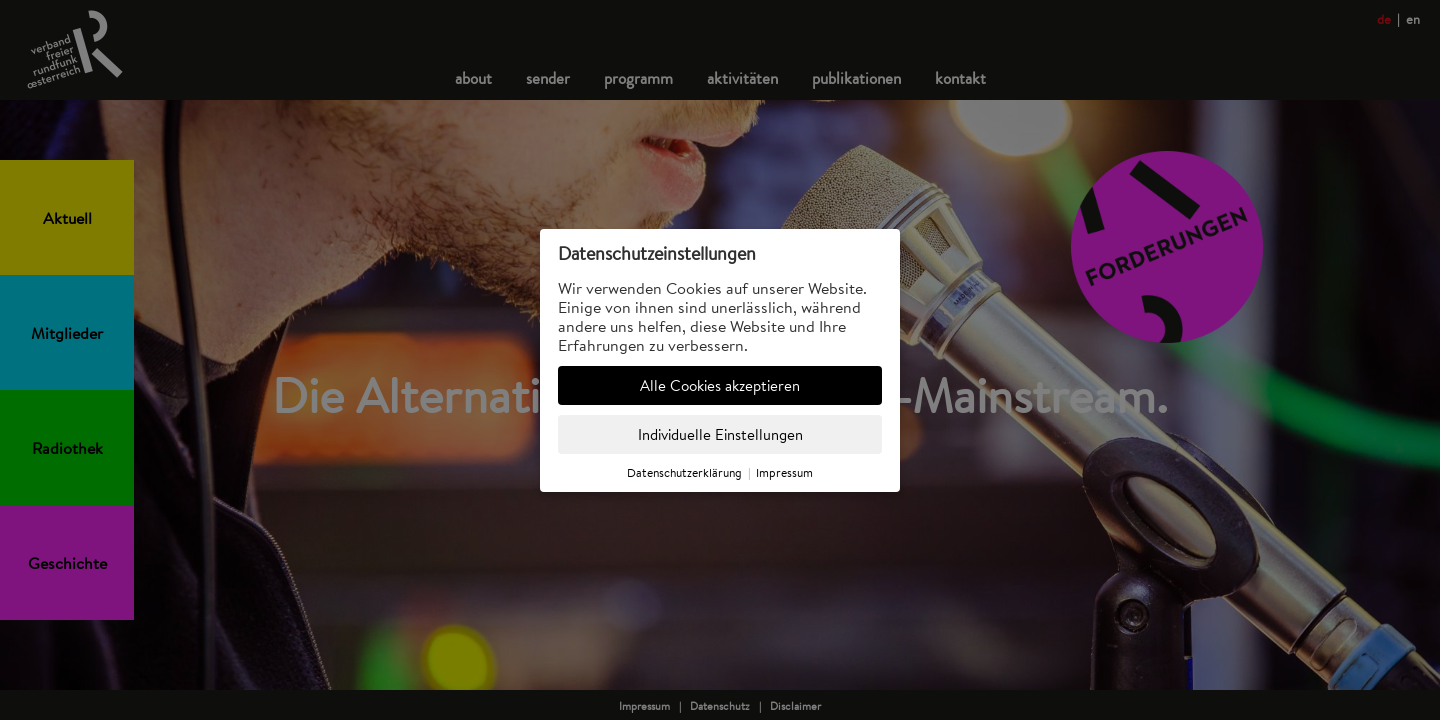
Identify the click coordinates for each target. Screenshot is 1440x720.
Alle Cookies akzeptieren (720, 385)
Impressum (784, 472)
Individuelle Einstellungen (720, 434)
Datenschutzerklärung (684, 472)
